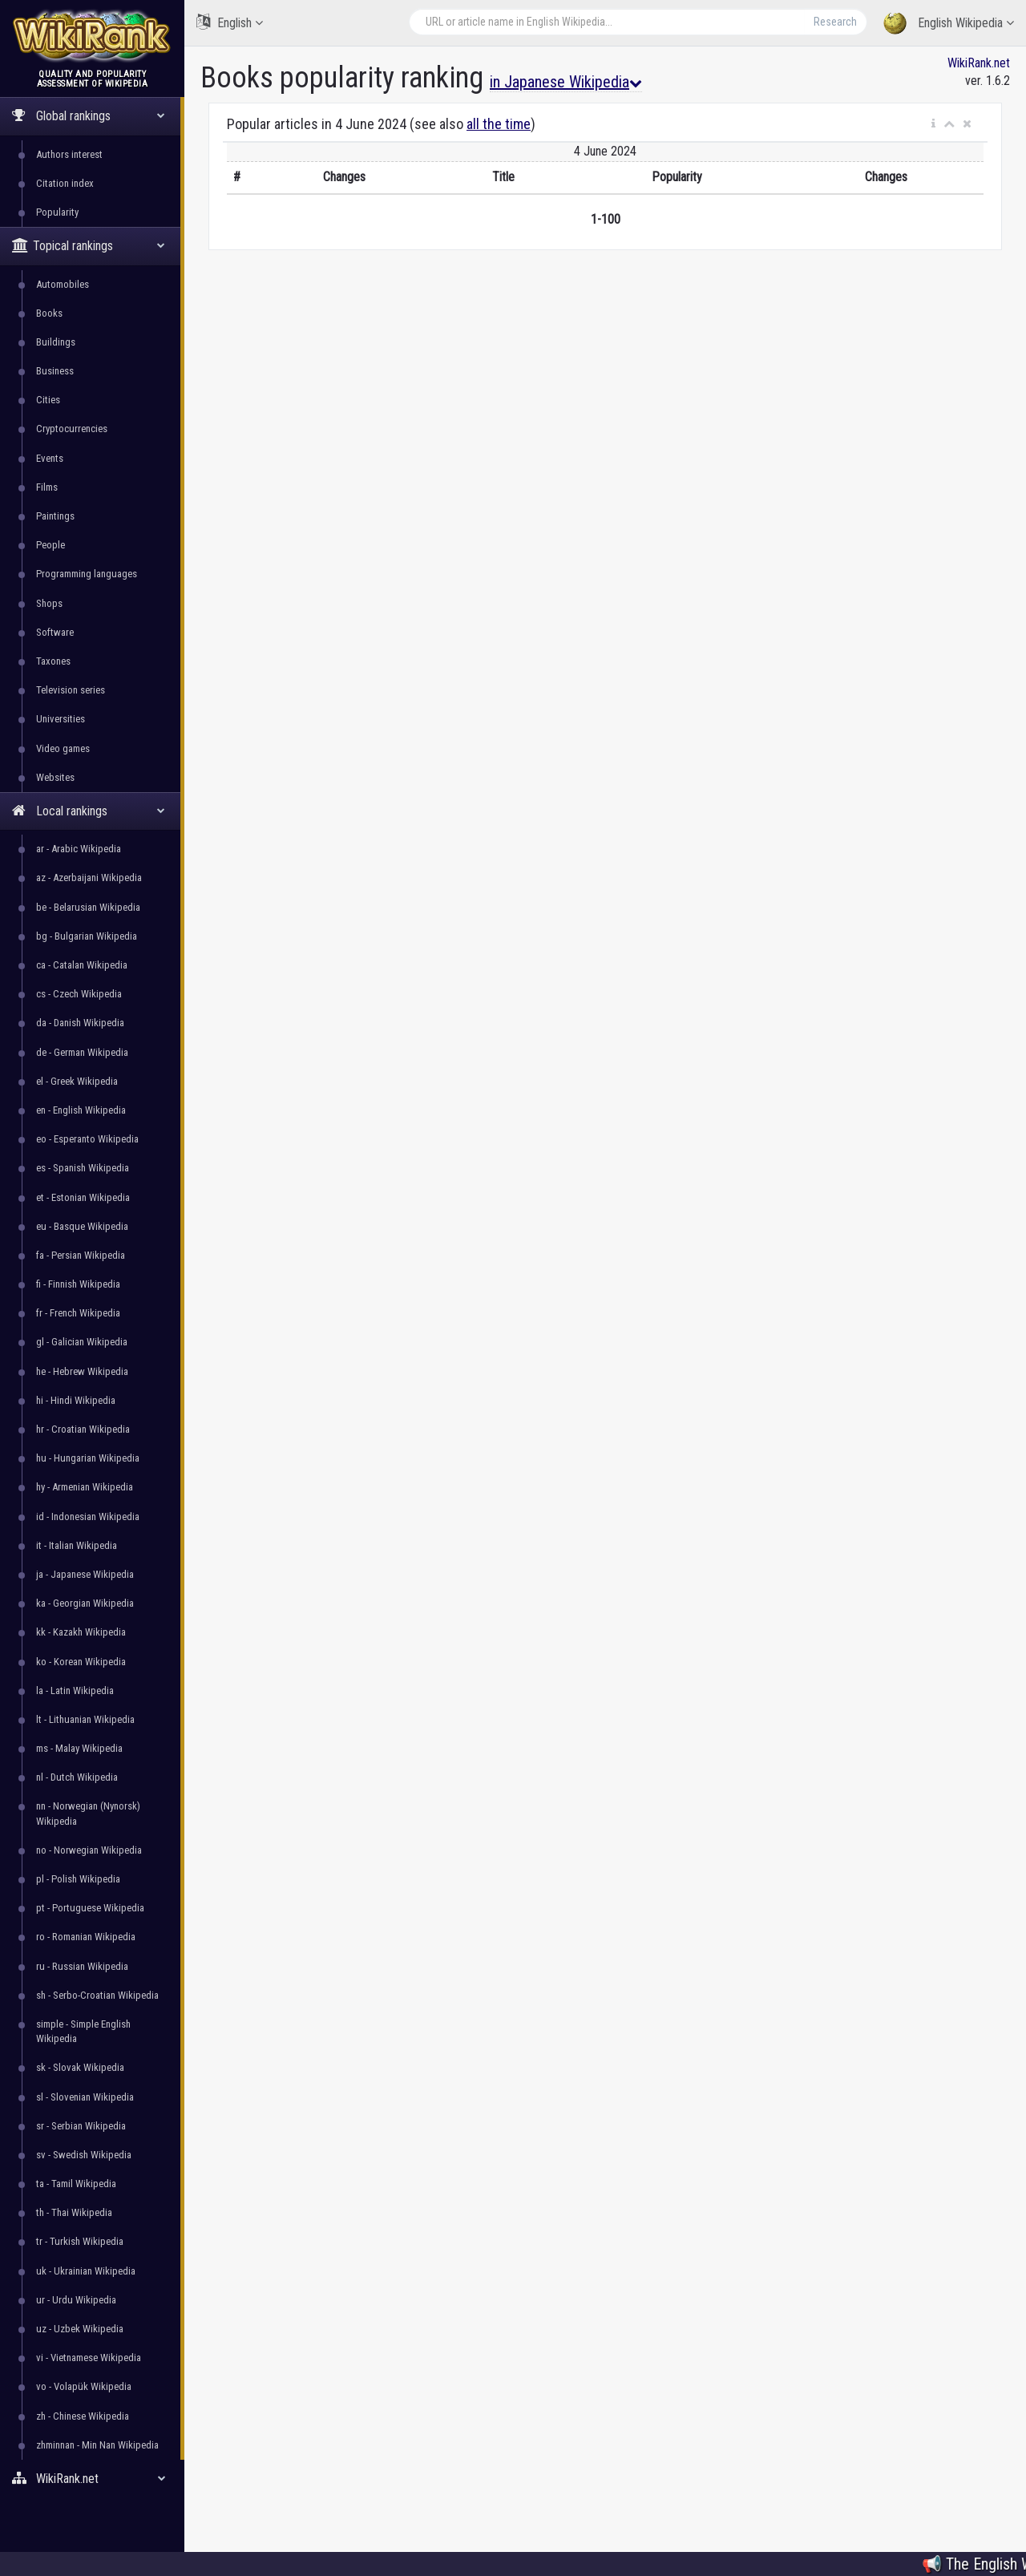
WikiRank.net (92, 2478)
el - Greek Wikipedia (77, 1081)
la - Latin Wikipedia (75, 1690)
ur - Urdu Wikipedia (76, 2300)
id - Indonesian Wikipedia (87, 1516)
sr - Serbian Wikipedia (81, 2126)
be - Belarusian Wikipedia (88, 907)
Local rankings (88, 811)
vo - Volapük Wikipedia (83, 2386)
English (229, 22)
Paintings (55, 516)
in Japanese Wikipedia (566, 81)
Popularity (57, 212)
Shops (49, 603)
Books (49, 313)
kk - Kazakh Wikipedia (81, 1632)
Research (835, 21)
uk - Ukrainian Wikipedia (85, 2271)
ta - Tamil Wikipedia (76, 2184)
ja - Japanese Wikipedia (85, 1574)
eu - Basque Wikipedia (82, 1226)
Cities (48, 400)
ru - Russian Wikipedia (82, 1966)
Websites (55, 777)
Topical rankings (88, 245)
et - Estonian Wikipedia (83, 1197)
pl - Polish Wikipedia (78, 1879)
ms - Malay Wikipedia (79, 1748)
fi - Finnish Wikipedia (78, 1284)
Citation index (65, 183)
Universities (60, 719)
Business (55, 371)
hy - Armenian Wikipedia (84, 1487)
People (50, 545)
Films (47, 487)
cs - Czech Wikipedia (79, 994)
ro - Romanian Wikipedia (85, 1937)
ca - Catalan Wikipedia (81, 965)
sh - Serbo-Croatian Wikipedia (97, 1995)
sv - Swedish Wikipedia (83, 2155)
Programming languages (86, 574)
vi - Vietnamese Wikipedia (88, 2358)
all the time (499, 123)
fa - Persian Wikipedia (80, 1255)
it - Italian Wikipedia (76, 1545)
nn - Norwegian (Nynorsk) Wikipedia (88, 1813)
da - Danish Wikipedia (80, 1023)
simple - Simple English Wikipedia (83, 2031)
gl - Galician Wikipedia (81, 1342)
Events (49, 458)
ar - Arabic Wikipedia (78, 849)
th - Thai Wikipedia (74, 2212)
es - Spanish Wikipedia (82, 1168)
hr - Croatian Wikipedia (83, 1429)
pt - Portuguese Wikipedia (90, 1908)
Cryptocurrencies (71, 429)
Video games (63, 748)
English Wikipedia (948, 23)
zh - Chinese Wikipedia (82, 2416)
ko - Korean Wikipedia (81, 1662)
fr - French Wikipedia (78, 1313)
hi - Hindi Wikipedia (75, 1400)
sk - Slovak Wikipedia (80, 2067)
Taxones (53, 661)
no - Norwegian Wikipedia (89, 1850)
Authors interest (69, 154)
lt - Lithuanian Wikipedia (85, 1719)
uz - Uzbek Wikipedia (79, 2329)
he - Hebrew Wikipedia (82, 1371)
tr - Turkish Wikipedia (79, 2241)
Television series (70, 690)
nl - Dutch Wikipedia (77, 1777)
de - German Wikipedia (82, 1052)
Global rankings (88, 115)
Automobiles (62, 284)
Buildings (55, 342)
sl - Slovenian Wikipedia (85, 2097)
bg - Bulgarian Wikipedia (86, 936)
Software (55, 632)
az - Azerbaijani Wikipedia (89, 877)
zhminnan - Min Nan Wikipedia (97, 2445)
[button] (933, 124)
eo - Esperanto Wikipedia (87, 1139)
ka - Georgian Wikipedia (85, 1603)
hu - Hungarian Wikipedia (87, 1458)
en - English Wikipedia (81, 1110)
